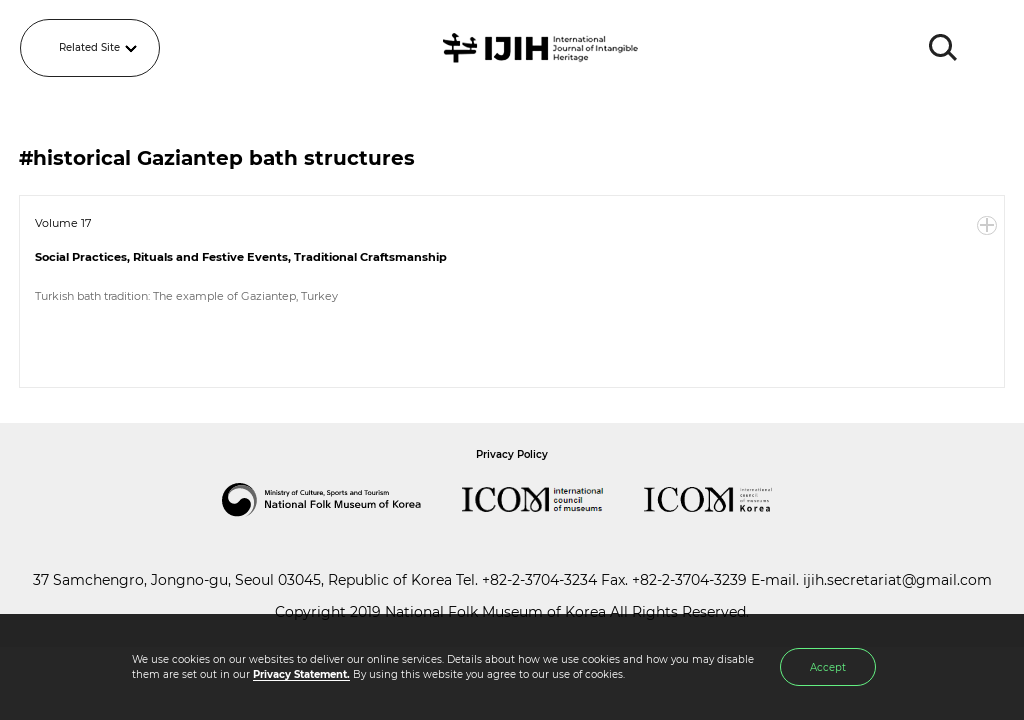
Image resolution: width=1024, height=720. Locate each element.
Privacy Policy (512, 454)
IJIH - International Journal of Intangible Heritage (543, 48)
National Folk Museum (342, 500)
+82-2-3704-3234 (539, 580)
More (987, 226)
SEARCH (944, 48)
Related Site (89, 47)
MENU (989, 48)
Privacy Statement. (301, 674)
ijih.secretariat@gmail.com (897, 580)
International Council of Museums (553, 500)
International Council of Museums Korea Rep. (728, 500)
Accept (828, 667)
